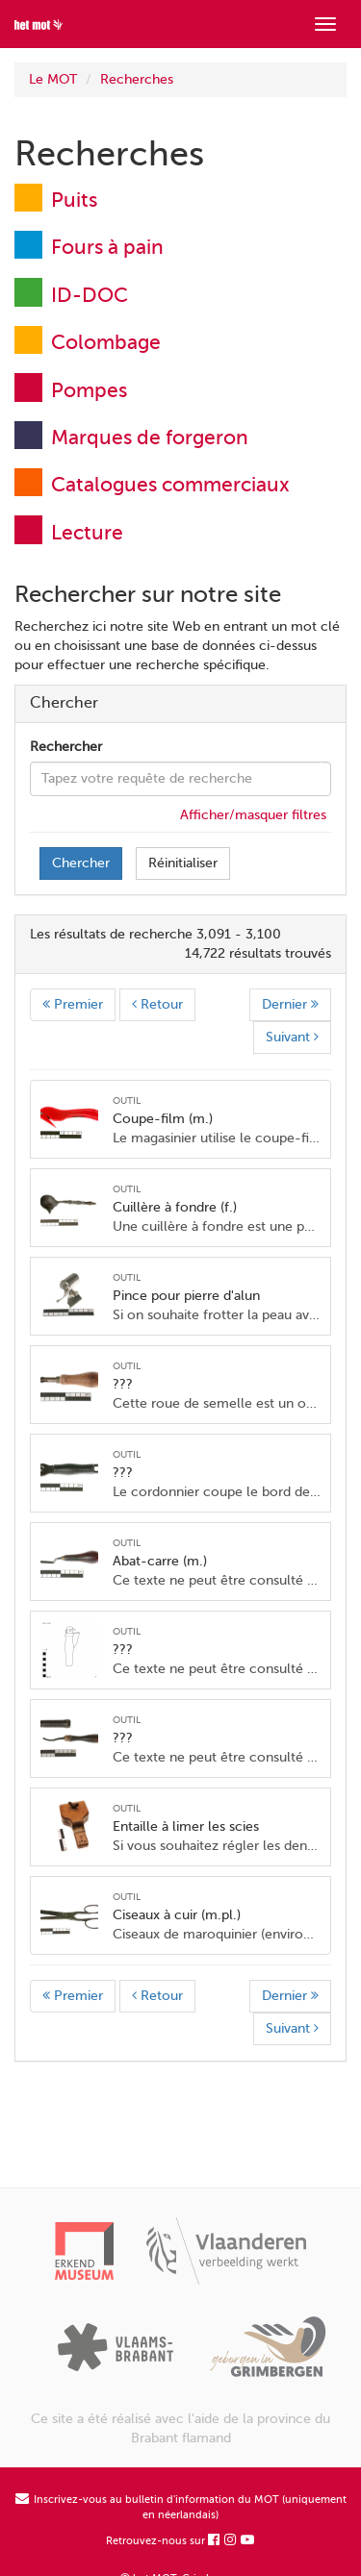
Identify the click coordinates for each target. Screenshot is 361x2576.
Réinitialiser (183, 863)
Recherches (136, 79)
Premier (72, 1004)
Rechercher (66, 746)
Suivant (292, 1037)
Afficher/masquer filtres (253, 815)
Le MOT (53, 79)
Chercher (81, 863)
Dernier (290, 1004)
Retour (157, 1004)
